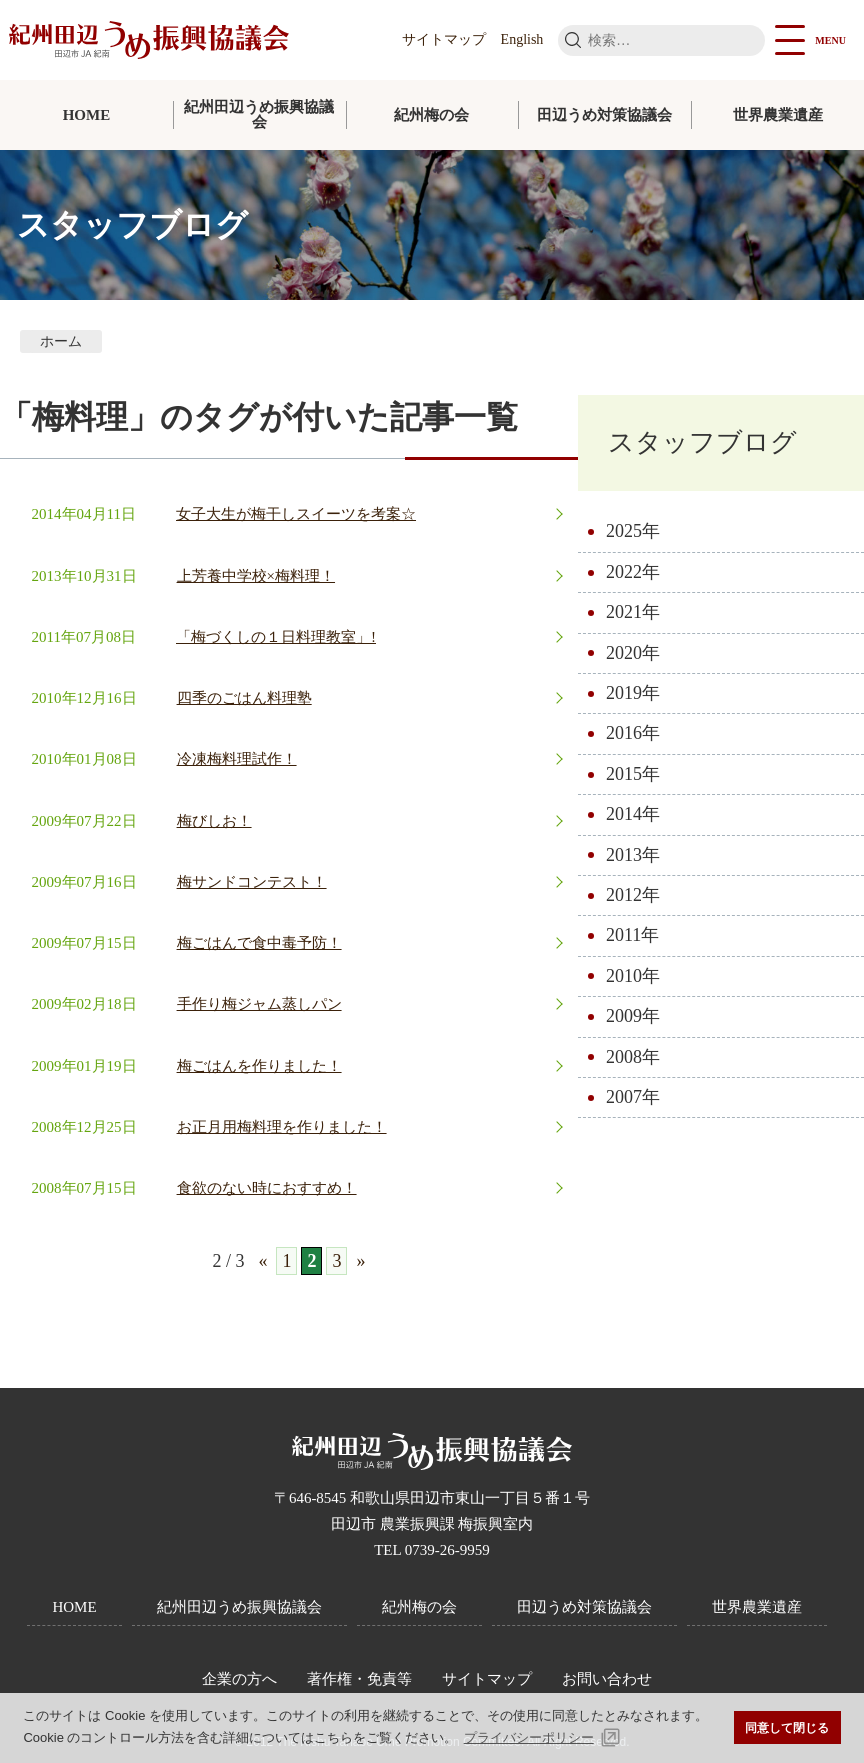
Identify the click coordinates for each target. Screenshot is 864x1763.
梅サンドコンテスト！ (252, 882)
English (522, 39)
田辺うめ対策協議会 (604, 115)
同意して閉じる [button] (787, 1727)
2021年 (633, 612)
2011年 (632, 935)
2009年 (633, 1016)
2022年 (633, 572)
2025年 (633, 531)
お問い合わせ (607, 1679)
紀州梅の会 (431, 115)
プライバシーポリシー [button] (529, 1737)
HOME (87, 115)
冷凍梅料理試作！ (237, 759)
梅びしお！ (214, 821)
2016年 (633, 733)
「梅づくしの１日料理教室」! (276, 637)
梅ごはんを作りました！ (259, 1066)
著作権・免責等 (359, 1679)
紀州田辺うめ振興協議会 (259, 114)
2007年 (633, 1097)
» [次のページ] (360, 1261)
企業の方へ (239, 1679)
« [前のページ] (262, 1261)
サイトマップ (444, 39)
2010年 (633, 976)
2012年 (633, 895)
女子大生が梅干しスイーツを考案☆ (296, 514)
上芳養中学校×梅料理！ (256, 576)
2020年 (633, 653)
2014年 (633, 814)
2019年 (633, 693)
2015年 (633, 774)
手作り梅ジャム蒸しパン (259, 1004)
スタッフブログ (702, 442)
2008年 (633, 1057)
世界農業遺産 (778, 115)
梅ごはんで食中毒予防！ (259, 943)
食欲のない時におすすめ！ (267, 1188)
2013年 (633, 855)
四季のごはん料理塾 (244, 698)
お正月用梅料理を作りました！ (282, 1127)
